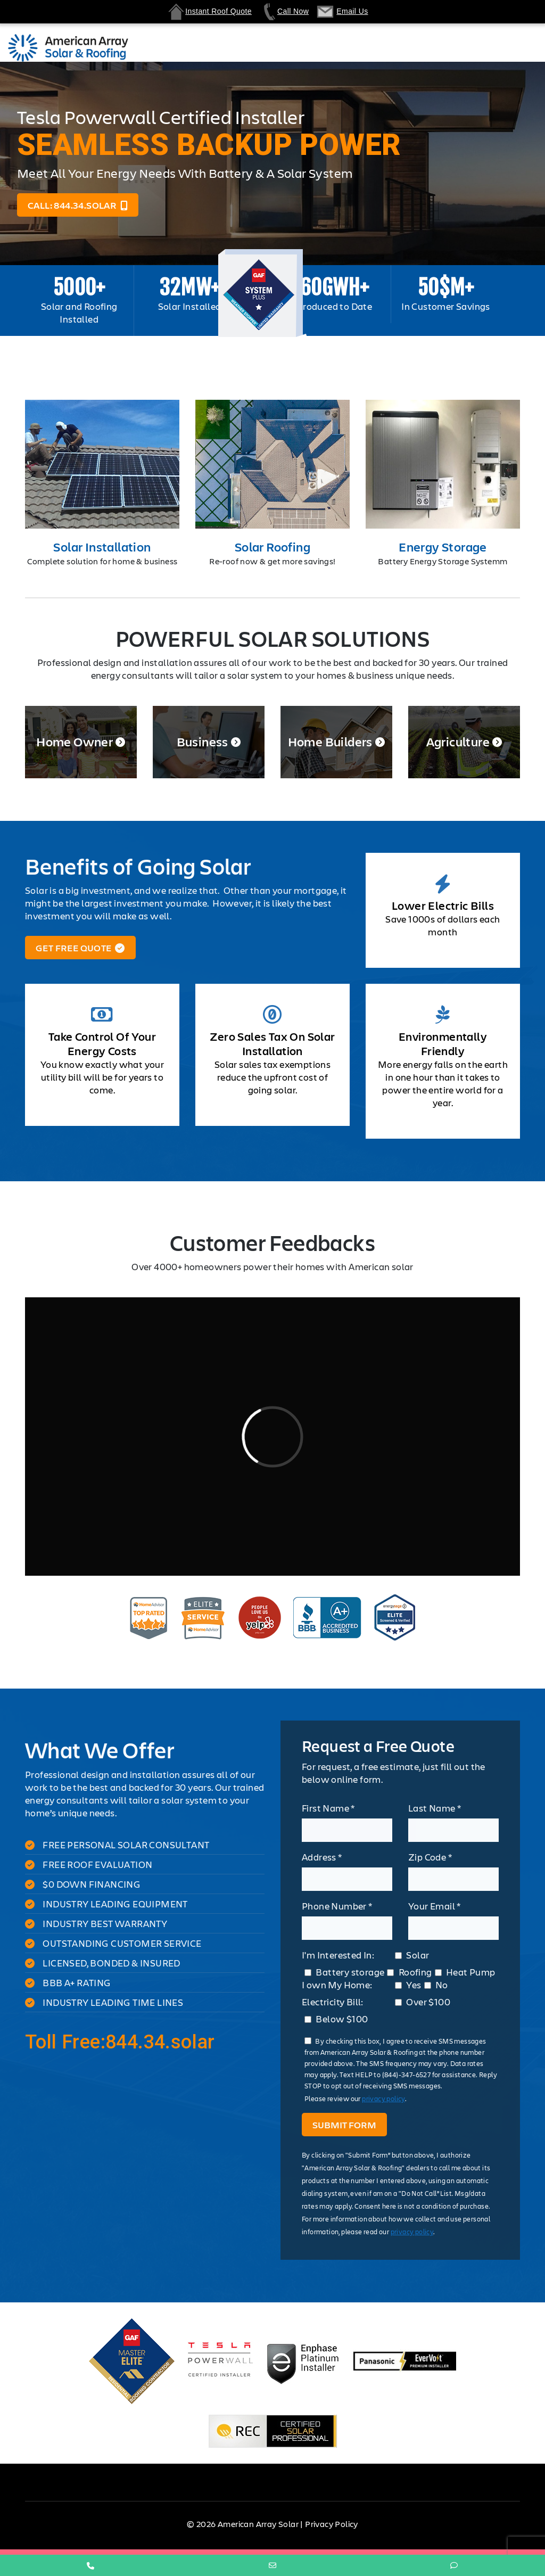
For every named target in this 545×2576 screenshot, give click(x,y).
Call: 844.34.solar (78, 205)
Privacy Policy (331, 2523)
